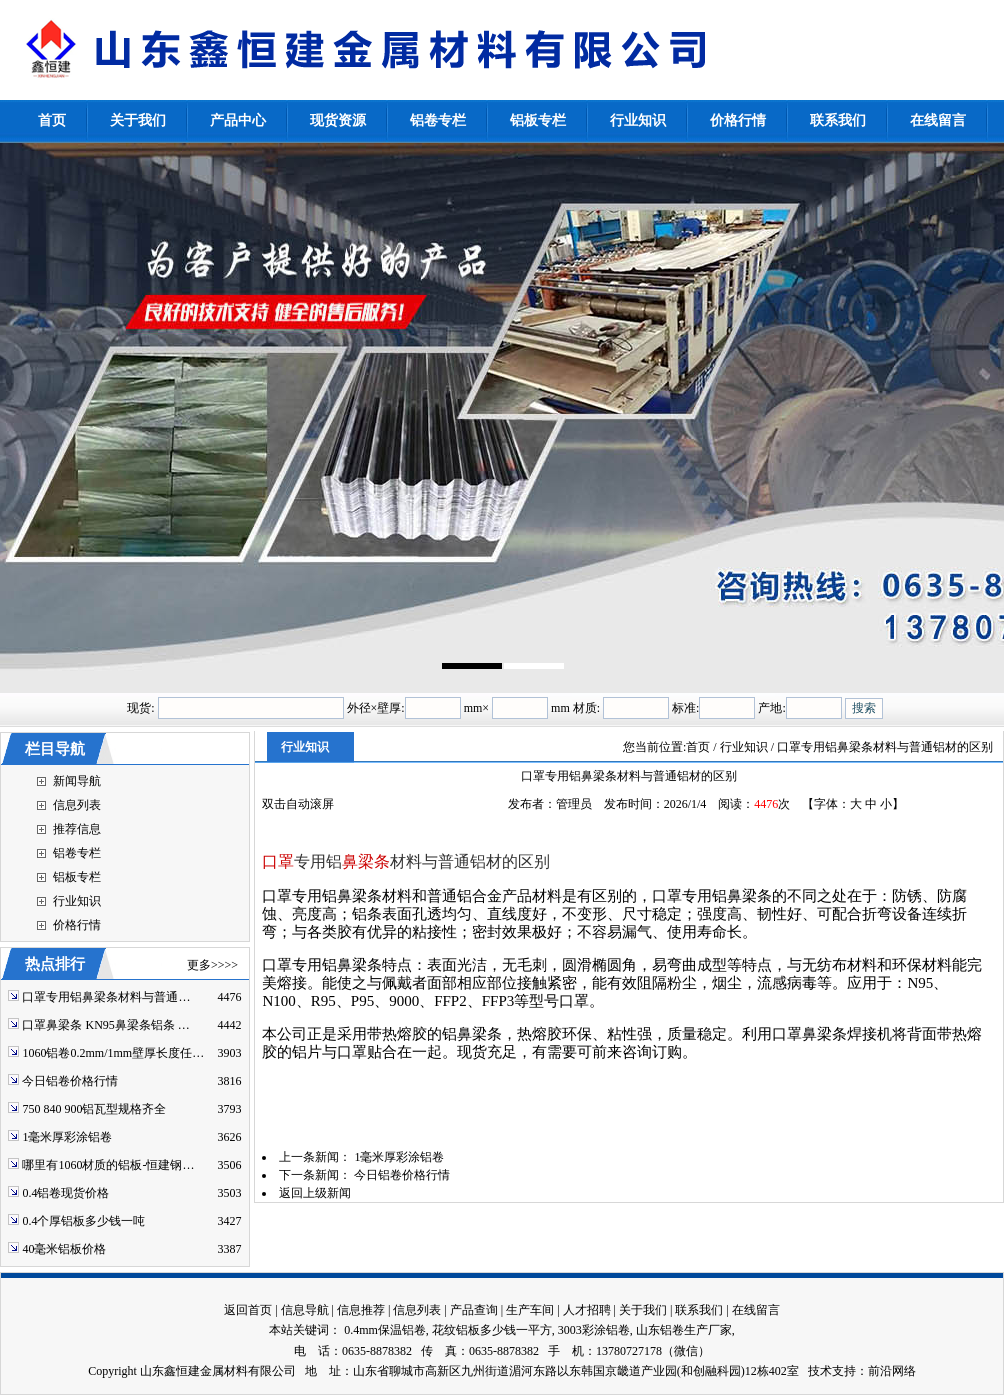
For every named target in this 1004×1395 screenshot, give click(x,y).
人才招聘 (587, 1310)
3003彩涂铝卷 (594, 1330)
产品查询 (474, 1310)
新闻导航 (77, 781)
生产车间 (530, 1310)
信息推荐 (361, 1310)
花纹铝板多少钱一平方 (492, 1330)
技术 (820, 1371)
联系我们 (699, 1310)
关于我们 (643, 1310)
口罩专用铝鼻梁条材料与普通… (106, 997)
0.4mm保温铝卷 (385, 1330)
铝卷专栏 (77, 853)
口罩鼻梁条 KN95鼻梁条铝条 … (105, 1025)
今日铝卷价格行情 (70, 1081)
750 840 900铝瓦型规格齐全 (94, 1109)
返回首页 (248, 1310)
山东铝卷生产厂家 (684, 1330)
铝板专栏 (77, 877)
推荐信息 (77, 829)
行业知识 (77, 901)
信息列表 (77, 805)
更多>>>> (212, 965)
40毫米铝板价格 (64, 1249)
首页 (698, 747)
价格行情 (77, 925)
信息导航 (305, 1310)
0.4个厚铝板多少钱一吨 (83, 1221)
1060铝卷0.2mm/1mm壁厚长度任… (113, 1053)
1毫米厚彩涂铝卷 (67, 1137)
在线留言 (756, 1310)
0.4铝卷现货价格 (65, 1193)
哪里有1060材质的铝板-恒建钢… (108, 1165)
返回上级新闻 (315, 1193)
